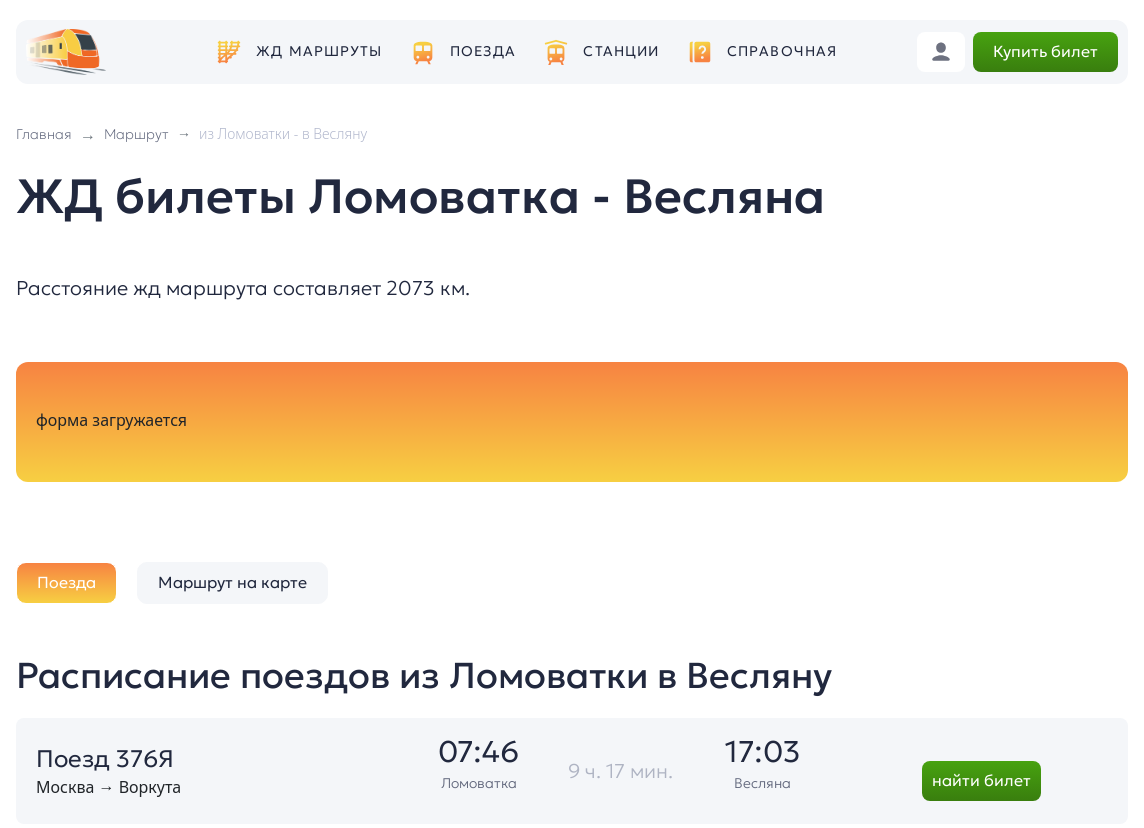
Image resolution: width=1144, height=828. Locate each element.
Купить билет (1045, 51)
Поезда (483, 51)
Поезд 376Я (105, 759)
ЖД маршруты (319, 51)
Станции (621, 51)
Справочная (782, 51)
